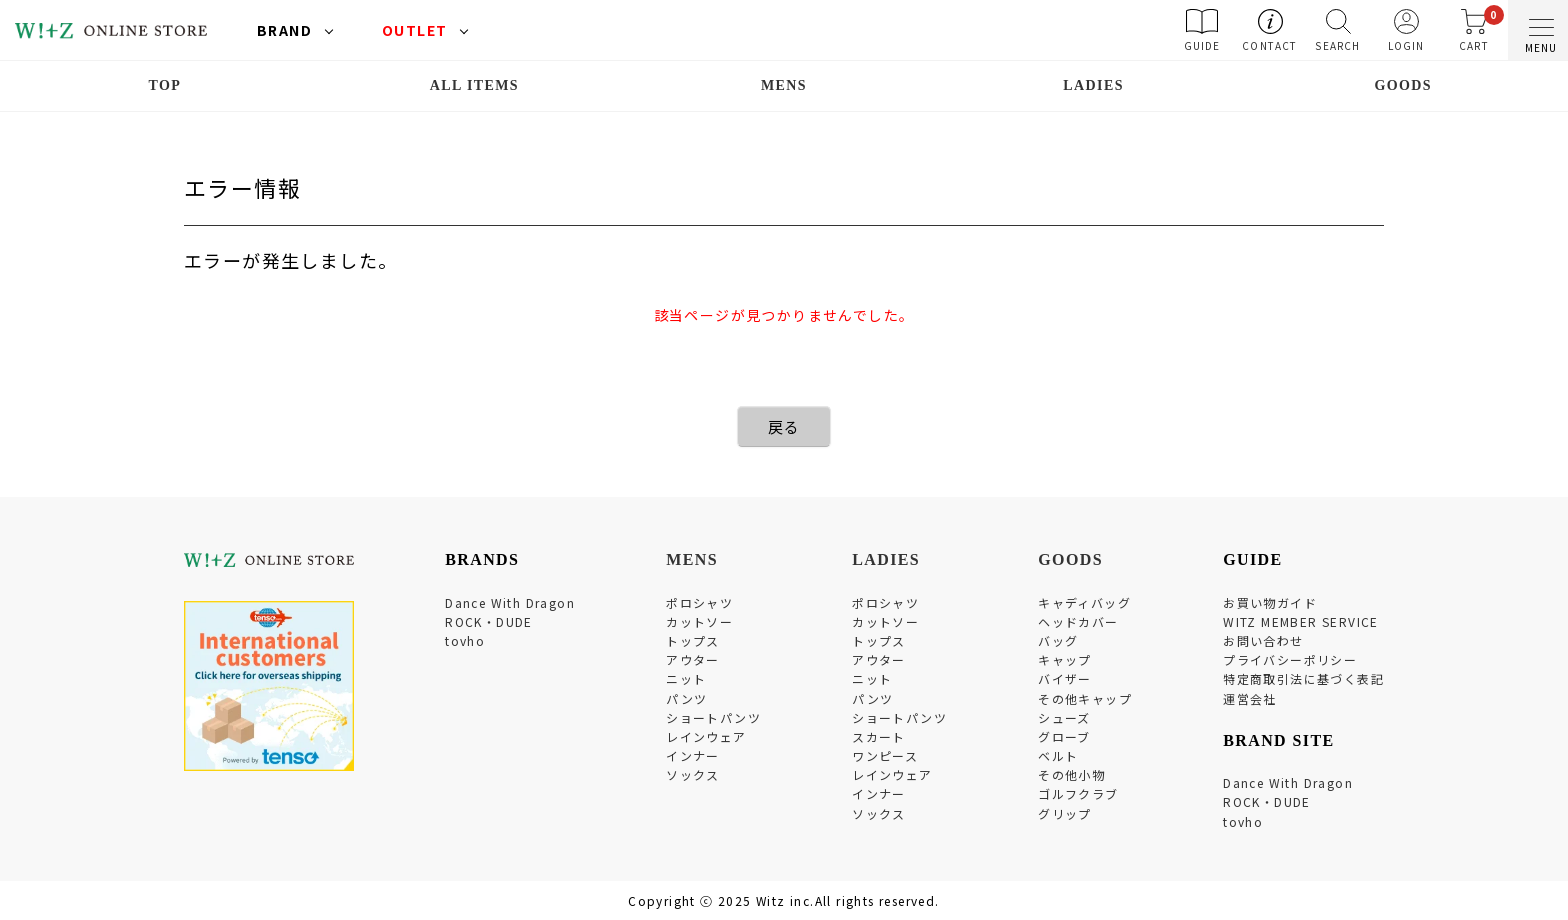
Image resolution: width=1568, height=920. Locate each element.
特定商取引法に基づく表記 (1303, 678)
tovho (465, 640)
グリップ (1065, 813)
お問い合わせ (1263, 640)
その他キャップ (1085, 698)
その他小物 (1071, 774)
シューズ (1064, 717)
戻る (784, 426)
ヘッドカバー (1078, 621)
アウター (693, 659)
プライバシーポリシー (1290, 659)
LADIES (1093, 85)
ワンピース (885, 755)
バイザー (1065, 678)
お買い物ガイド (1270, 602)
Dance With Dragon (510, 602)
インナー (693, 755)
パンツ (686, 698)
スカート (879, 736)
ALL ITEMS (474, 85)
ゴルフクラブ (1078, 793)
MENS (784, 85)
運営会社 (1250, 698)
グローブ (1064, 736)
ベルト (1058, 755)
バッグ (1058, 640)
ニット (686, 678)
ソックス (693, 774)
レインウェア (706, 736)
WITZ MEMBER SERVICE (1301, 621)
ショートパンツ (713, 717)
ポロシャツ (699, 602)
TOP (164, 85)
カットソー (699, 621)
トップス (693, 640)
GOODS (1403, 85)
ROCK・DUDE (489, 621)
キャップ (1065, 659)
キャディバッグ (1084, 602)
